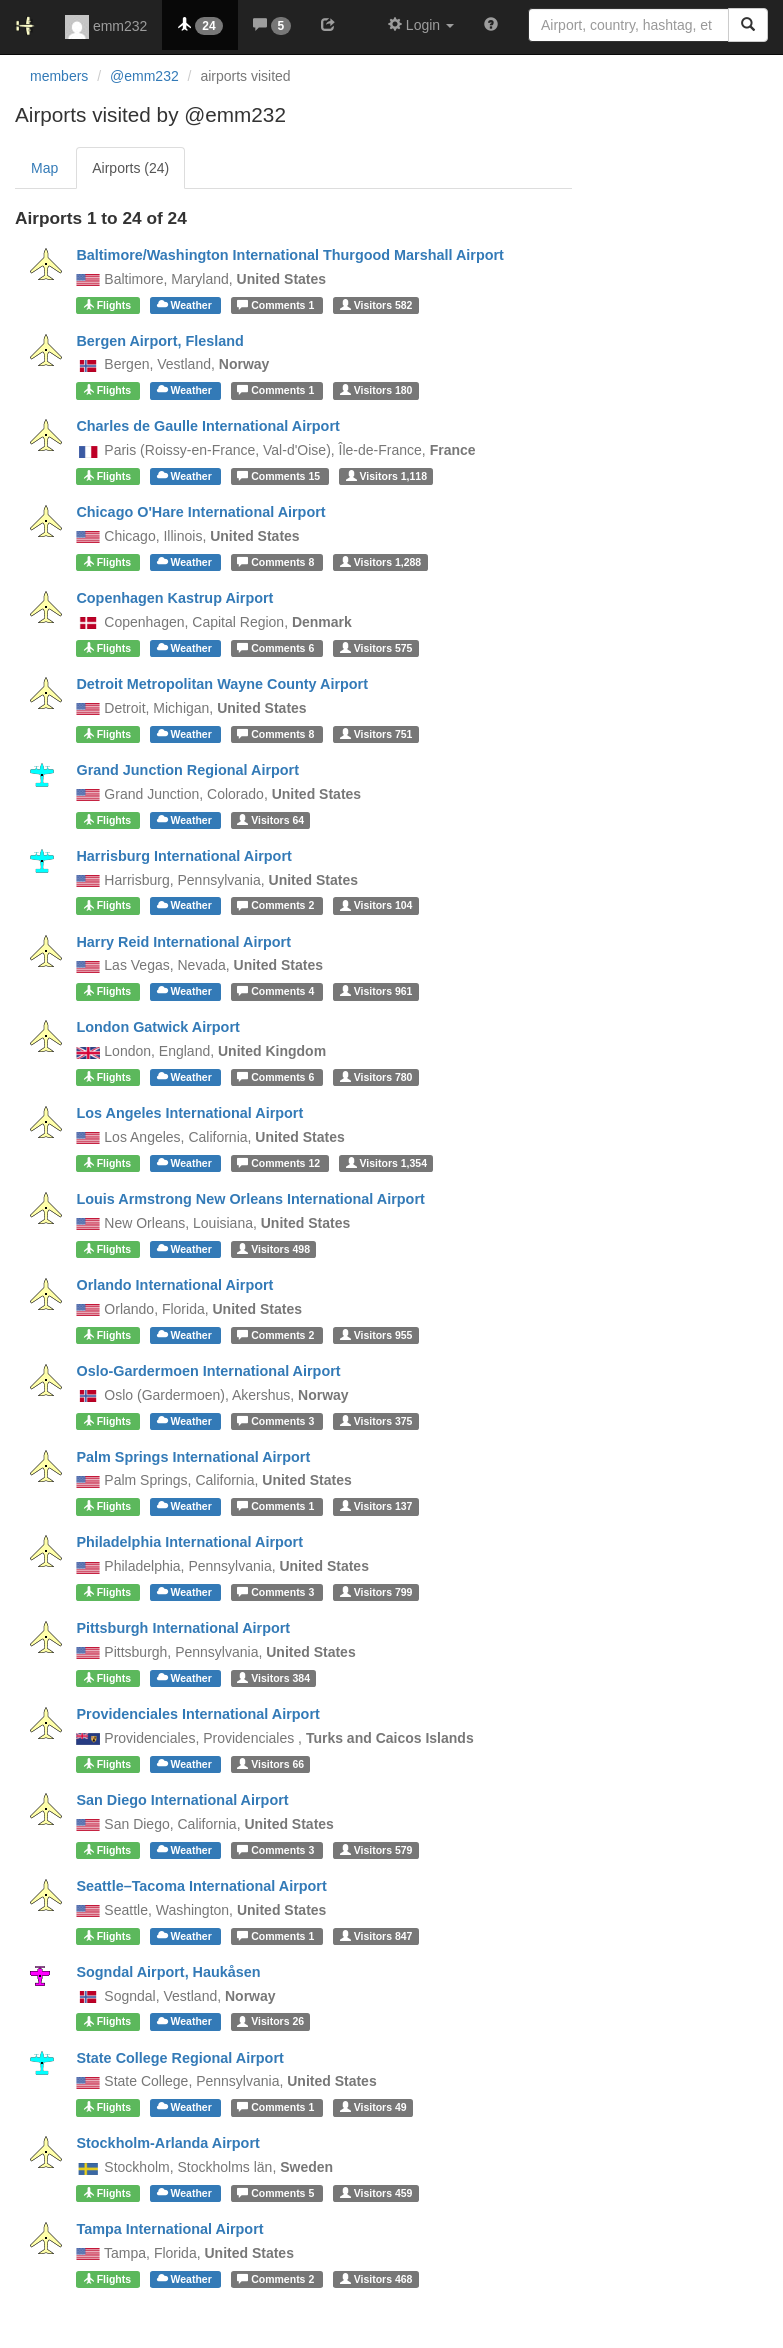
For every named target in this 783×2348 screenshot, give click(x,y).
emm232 (106, 27)
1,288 (380, 562)
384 (273, 1678)
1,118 (386, 476)
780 (376, 1077)
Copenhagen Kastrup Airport (174, 598)
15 (280, 476)
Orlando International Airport (174, 1285)
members (59, 76)
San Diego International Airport (182, 1800)
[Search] (748, 25)
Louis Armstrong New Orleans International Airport (250, 1199)
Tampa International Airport (169, 2229)
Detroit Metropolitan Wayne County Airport (222, 684)
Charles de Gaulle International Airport (207, 426)
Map (44, 168)
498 (273, 1249)
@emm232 (144, 76)
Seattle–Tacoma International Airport (201, 1886)
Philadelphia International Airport (189, 1542)
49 (373, 2107)
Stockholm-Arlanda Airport (167, 2143)
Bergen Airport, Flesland (159, 341)
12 (280, 1163)
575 (376, 648)
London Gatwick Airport (157, 1027)
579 (376, 1850)
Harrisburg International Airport (183, 856)
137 (376, 1506)
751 (376, 734)
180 (376, 390)
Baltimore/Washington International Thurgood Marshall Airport (289, 255)
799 (376, 1592)
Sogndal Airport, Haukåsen (168, 1972)
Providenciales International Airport (197, 1714)
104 (376, 906)
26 (270, 2022)
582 (376, 305)
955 (376, 1335)
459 (376, 2193)
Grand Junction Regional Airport (187, 770)
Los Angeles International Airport (189, 1113)
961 (376, 991)
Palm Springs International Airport (193, 1457)
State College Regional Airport (179, 2058)
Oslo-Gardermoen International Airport (208, 1371)
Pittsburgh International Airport (183, 1628)
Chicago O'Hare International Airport (200, 512)
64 (270, 820)
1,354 (386, 1163)
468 (376, 2279)
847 (376, 1936)
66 (270, 1764)
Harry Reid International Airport (183, 942)
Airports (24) (130, 168)
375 (376, 1421)
